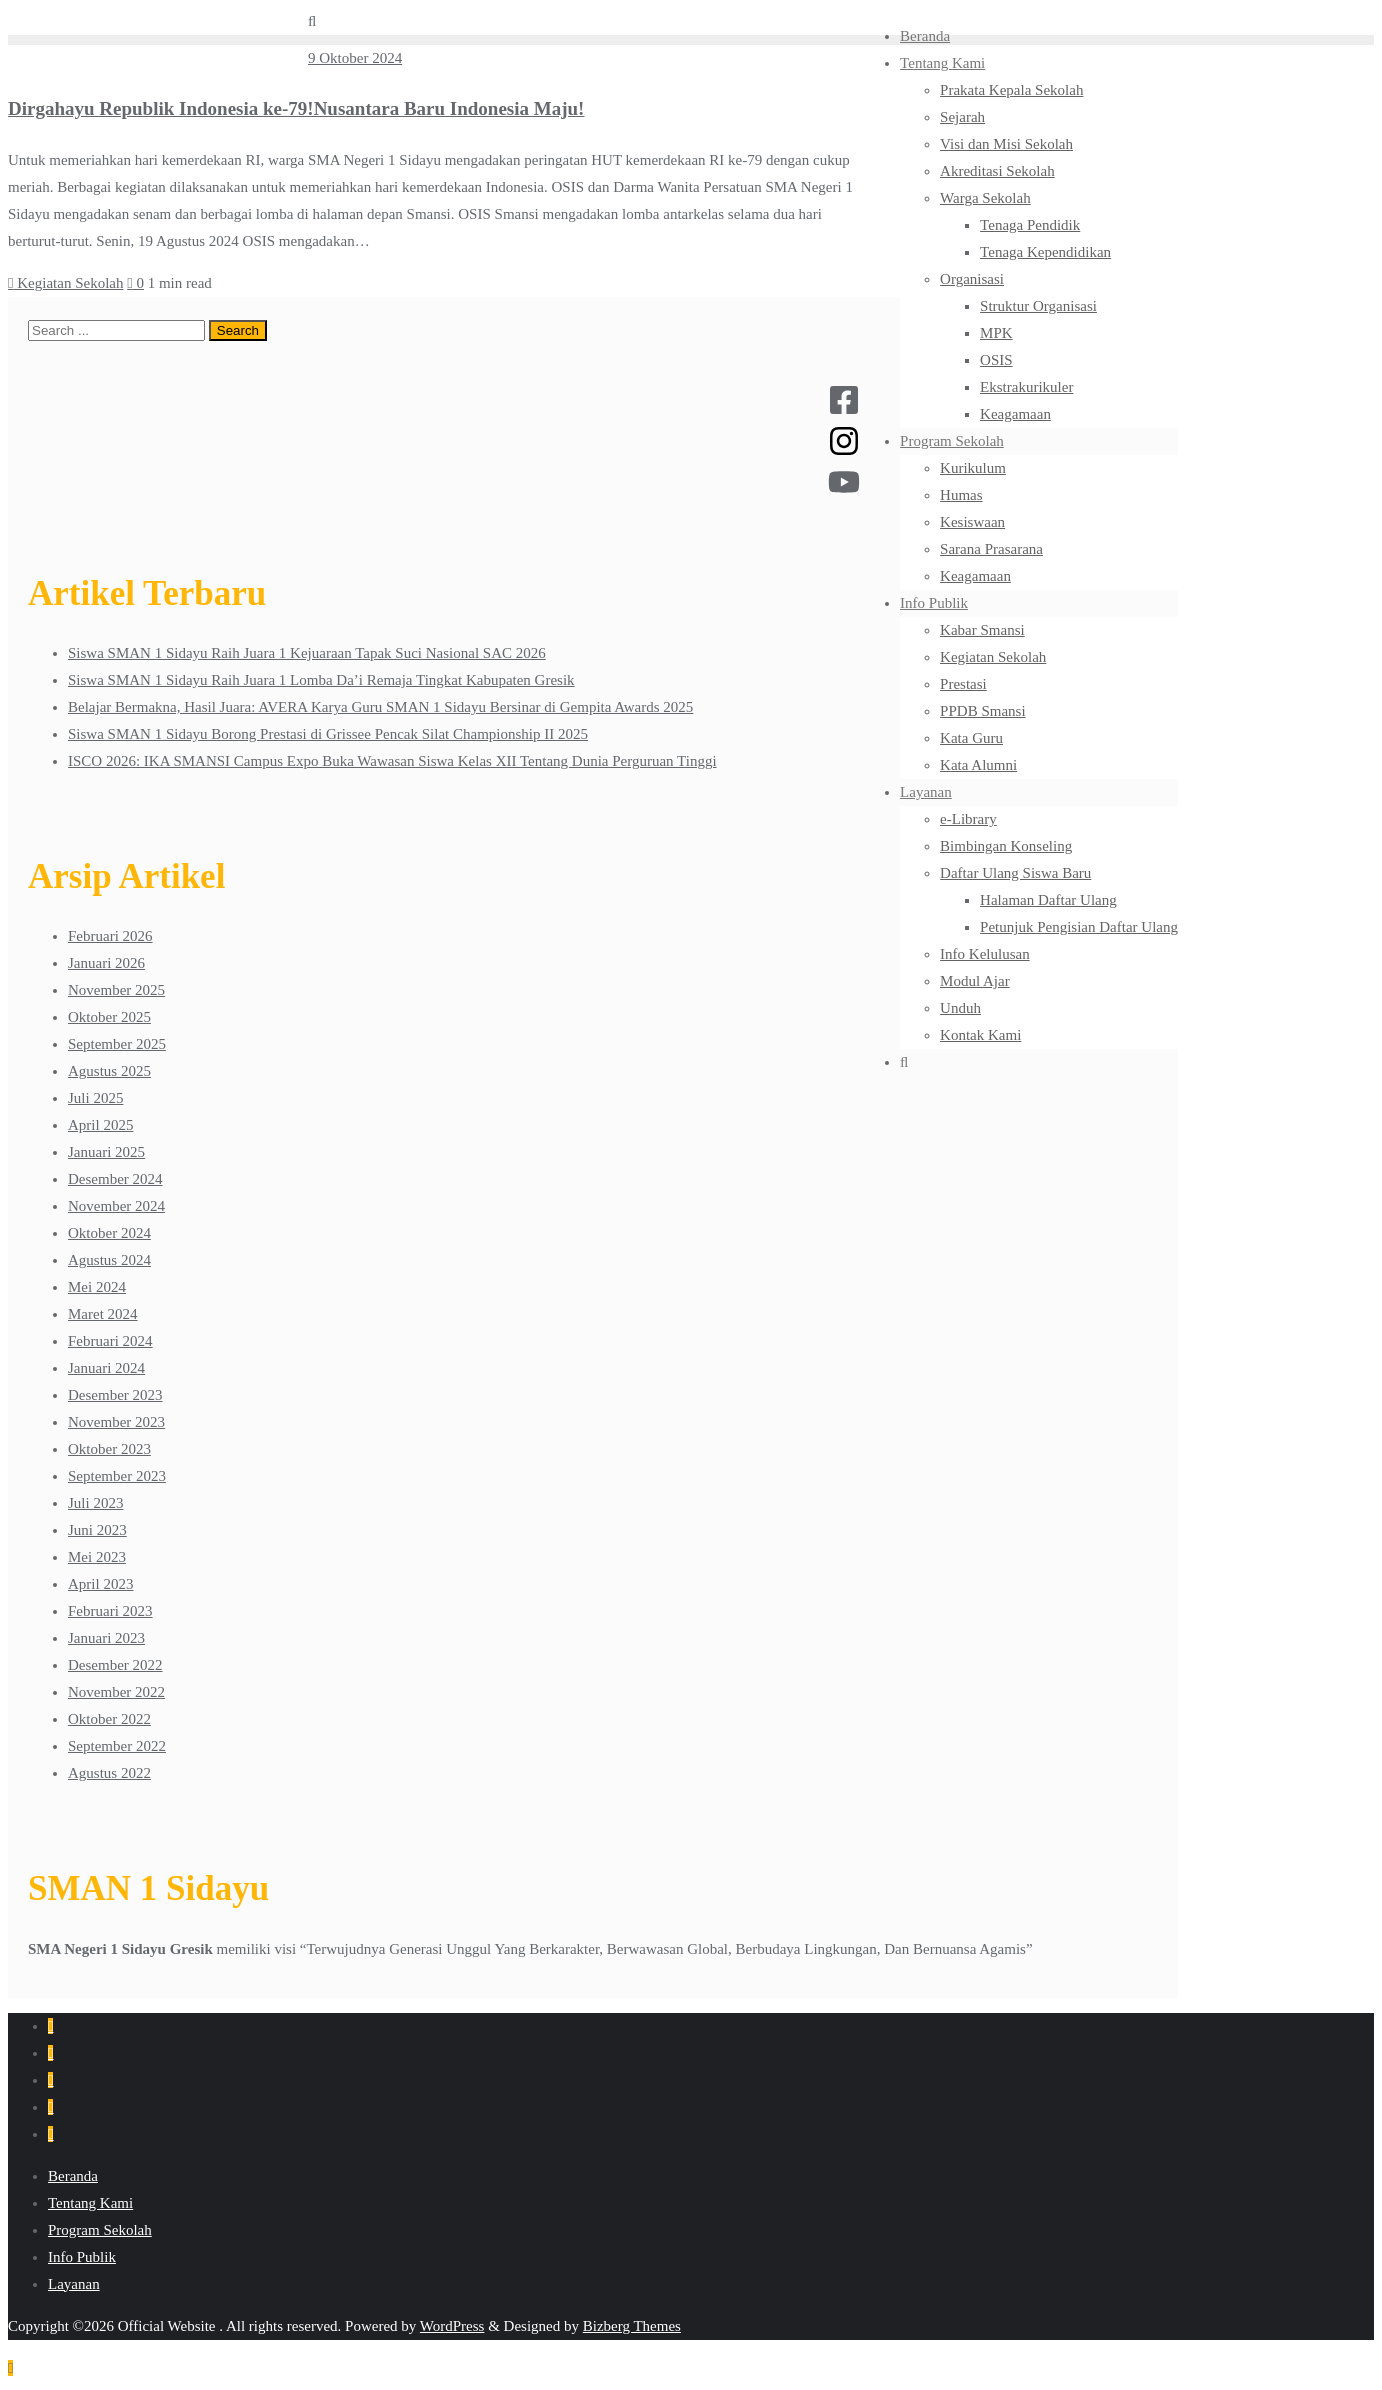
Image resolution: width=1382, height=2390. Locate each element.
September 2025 (117, 1044)
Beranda (73, 2176)
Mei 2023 (97, 1557)
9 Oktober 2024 (355, 58)
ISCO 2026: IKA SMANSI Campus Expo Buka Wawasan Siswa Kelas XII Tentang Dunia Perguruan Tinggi (392, 761)
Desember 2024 (115, 1179)
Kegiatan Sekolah (65, 283)
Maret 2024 (103, 1314)
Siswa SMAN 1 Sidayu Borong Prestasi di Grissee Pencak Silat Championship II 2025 (328, 734)
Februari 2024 (110, 1341)
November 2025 (116, 990)
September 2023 (117, 1476)
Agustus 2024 (109, 1260)
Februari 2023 (110, 1611)
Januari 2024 (106, 1368)
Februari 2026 (110, 936)
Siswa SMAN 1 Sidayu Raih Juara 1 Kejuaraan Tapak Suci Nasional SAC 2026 (307, 653)
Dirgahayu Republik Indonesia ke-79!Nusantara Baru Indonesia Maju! (296, 108)
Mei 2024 (97, 1287)
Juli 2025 (95, 1098)
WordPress (452, 2326)
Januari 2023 (106, 1638)
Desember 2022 (115, 1665)
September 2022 (117, 1746)
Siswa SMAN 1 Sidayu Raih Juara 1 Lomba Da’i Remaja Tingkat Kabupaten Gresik (321, 680)
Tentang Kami (90, 2203)
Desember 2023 (115, 1395)
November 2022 (116, 1692)
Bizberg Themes (632, 2326)
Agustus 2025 (109, 1071)
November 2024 (116, 1206)
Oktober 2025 (109, 1017)
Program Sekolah (100, 2230)
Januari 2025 (106, 1152)
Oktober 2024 (109, 1233)
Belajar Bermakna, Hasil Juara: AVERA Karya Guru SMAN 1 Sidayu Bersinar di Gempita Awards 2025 (380, 707)
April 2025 (100, 1125)
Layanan (74, 2284)
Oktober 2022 (109, 1719)
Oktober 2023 (109, 1449)
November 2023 (116, 1422)
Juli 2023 (95, 1503)
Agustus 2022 (109, 1773)
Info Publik (82, 2257)
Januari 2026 (106, 963)
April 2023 (100, 1584)
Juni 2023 (97, 1530)
